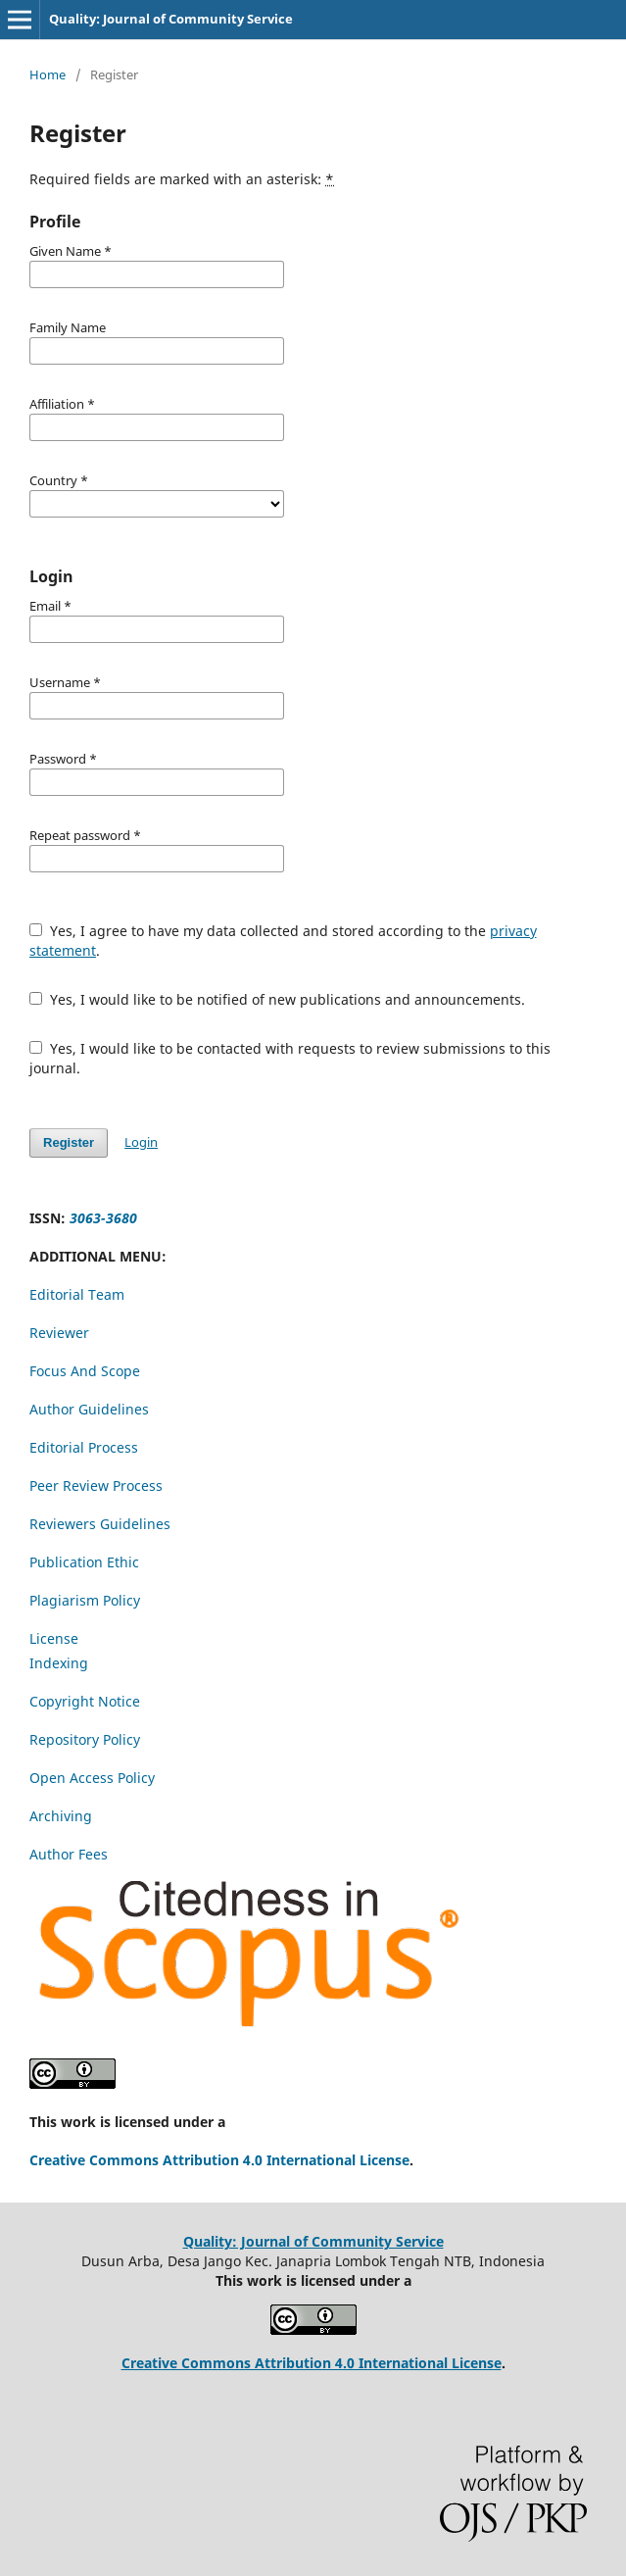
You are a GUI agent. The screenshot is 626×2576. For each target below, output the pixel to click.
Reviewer (59, 1332)
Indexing (58, 1663)
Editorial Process (83, 1447)
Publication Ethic (84, 1562)
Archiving (60, 1816)
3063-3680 (103, 1218)
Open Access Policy (92, 1777)
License (53, 1638)
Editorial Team (76, 1294)
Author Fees (68, 1854)
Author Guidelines (89, 1409)
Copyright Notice (84, 1701)
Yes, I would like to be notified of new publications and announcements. (277, 999)
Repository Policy (84, 1739)
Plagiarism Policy (84, 1600)
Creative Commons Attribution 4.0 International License (219, 2160)
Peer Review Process (96, 1485)
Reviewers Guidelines (99, 1523)
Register (68, 1142)
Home (47, 74)
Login (141, 1142)
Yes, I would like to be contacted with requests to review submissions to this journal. (290, 1058)
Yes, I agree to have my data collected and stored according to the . (283, 940)
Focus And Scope (86, 1371)
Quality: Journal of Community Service (171, 18)
